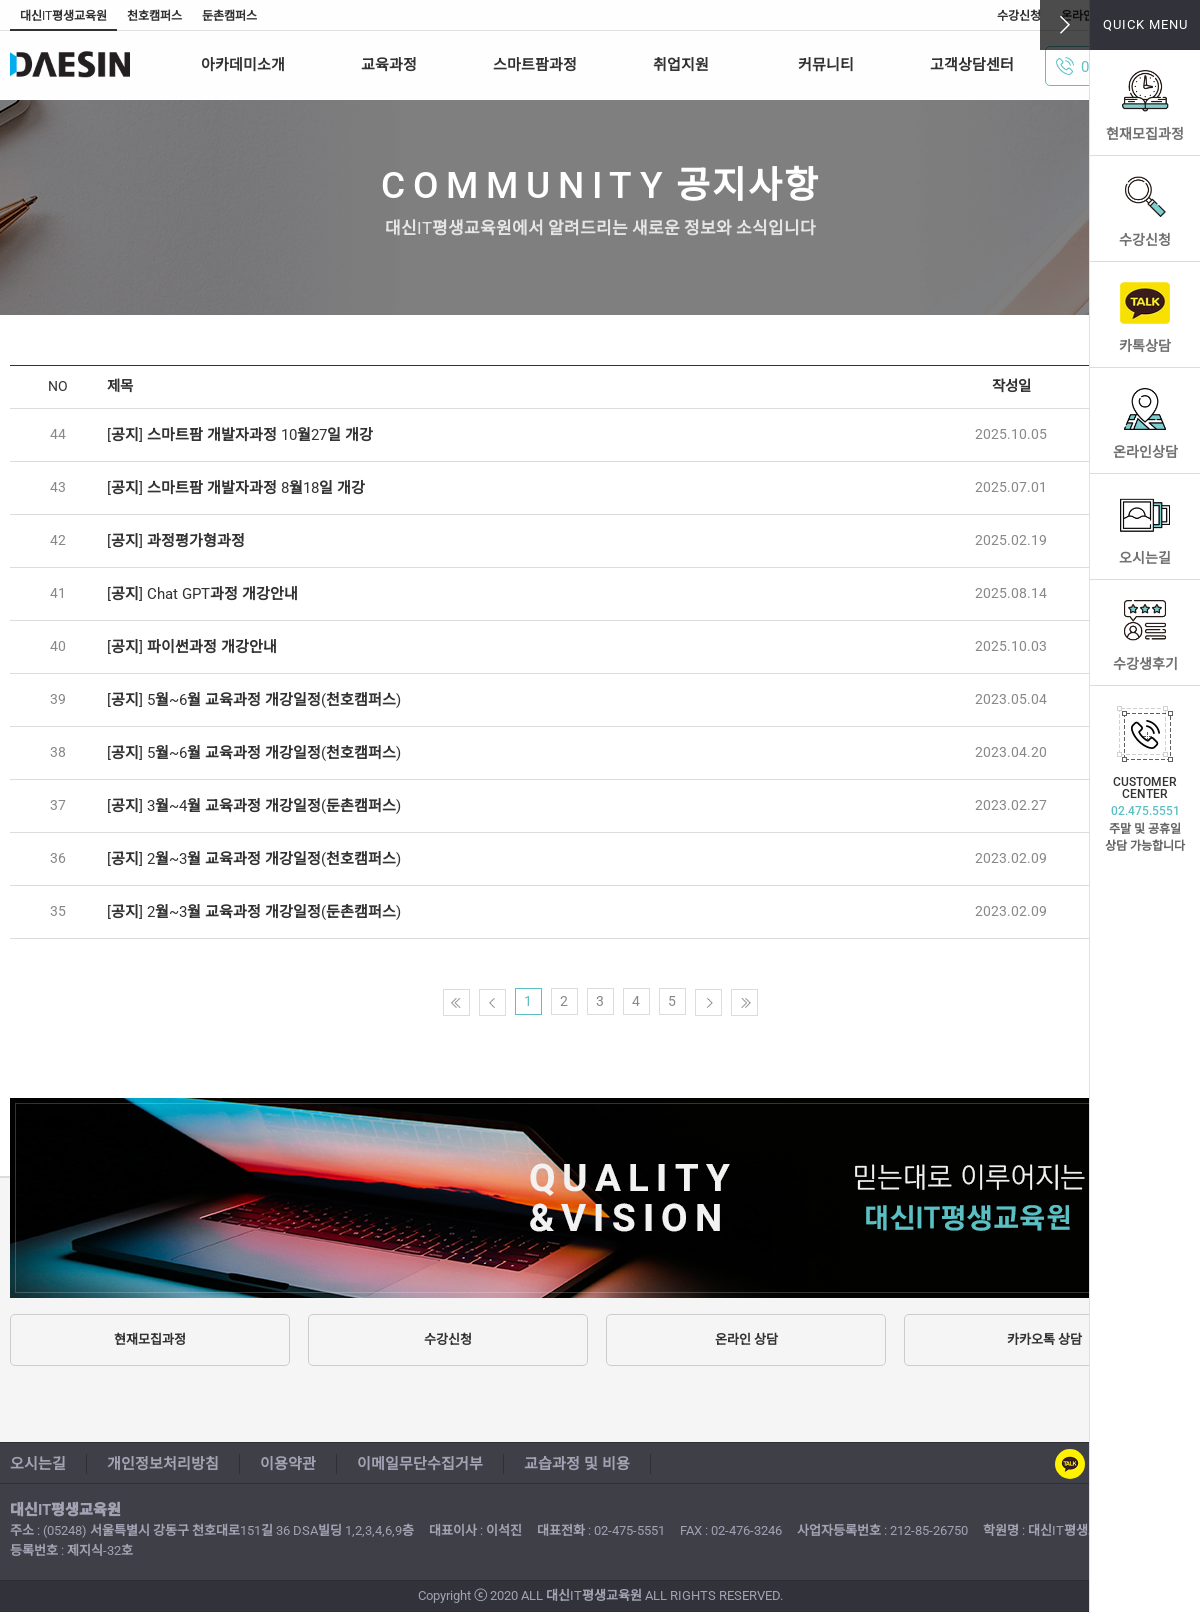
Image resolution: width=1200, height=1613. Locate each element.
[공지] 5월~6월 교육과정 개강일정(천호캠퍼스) (254, 700)
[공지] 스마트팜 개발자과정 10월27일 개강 (240, 435)
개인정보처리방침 (163, 1464)
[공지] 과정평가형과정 (176, 541)
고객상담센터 (972, 65)
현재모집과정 (1145, 134)
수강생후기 (1145, 664)
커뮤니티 (826, 65)
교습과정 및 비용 (577, 1464)
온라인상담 (1145, 452)
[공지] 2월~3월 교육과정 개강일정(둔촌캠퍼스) (254, 912)
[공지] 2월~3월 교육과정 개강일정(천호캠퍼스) (254, 859)
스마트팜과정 (535, 65)
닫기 (1065, 25)
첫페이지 (456, 1002)
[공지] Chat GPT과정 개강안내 (202, 594)
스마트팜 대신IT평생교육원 (92, 65)
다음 (708, 1002)
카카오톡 (1070, 1464)
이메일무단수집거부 (420, 1464)
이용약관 (288, 1464)
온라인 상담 (746, 1339)
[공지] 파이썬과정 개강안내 (192, 647)
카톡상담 (1145, 346)
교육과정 (389, 65)
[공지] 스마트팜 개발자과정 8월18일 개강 (236, 488)
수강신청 (1145, 240)
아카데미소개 (243, 65)
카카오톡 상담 (1044, 1339)
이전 (492, 1002)
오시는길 (1145, 558)
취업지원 (681, 65)
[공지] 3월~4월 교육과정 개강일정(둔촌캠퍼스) (254, 806)
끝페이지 (744, 1002)
